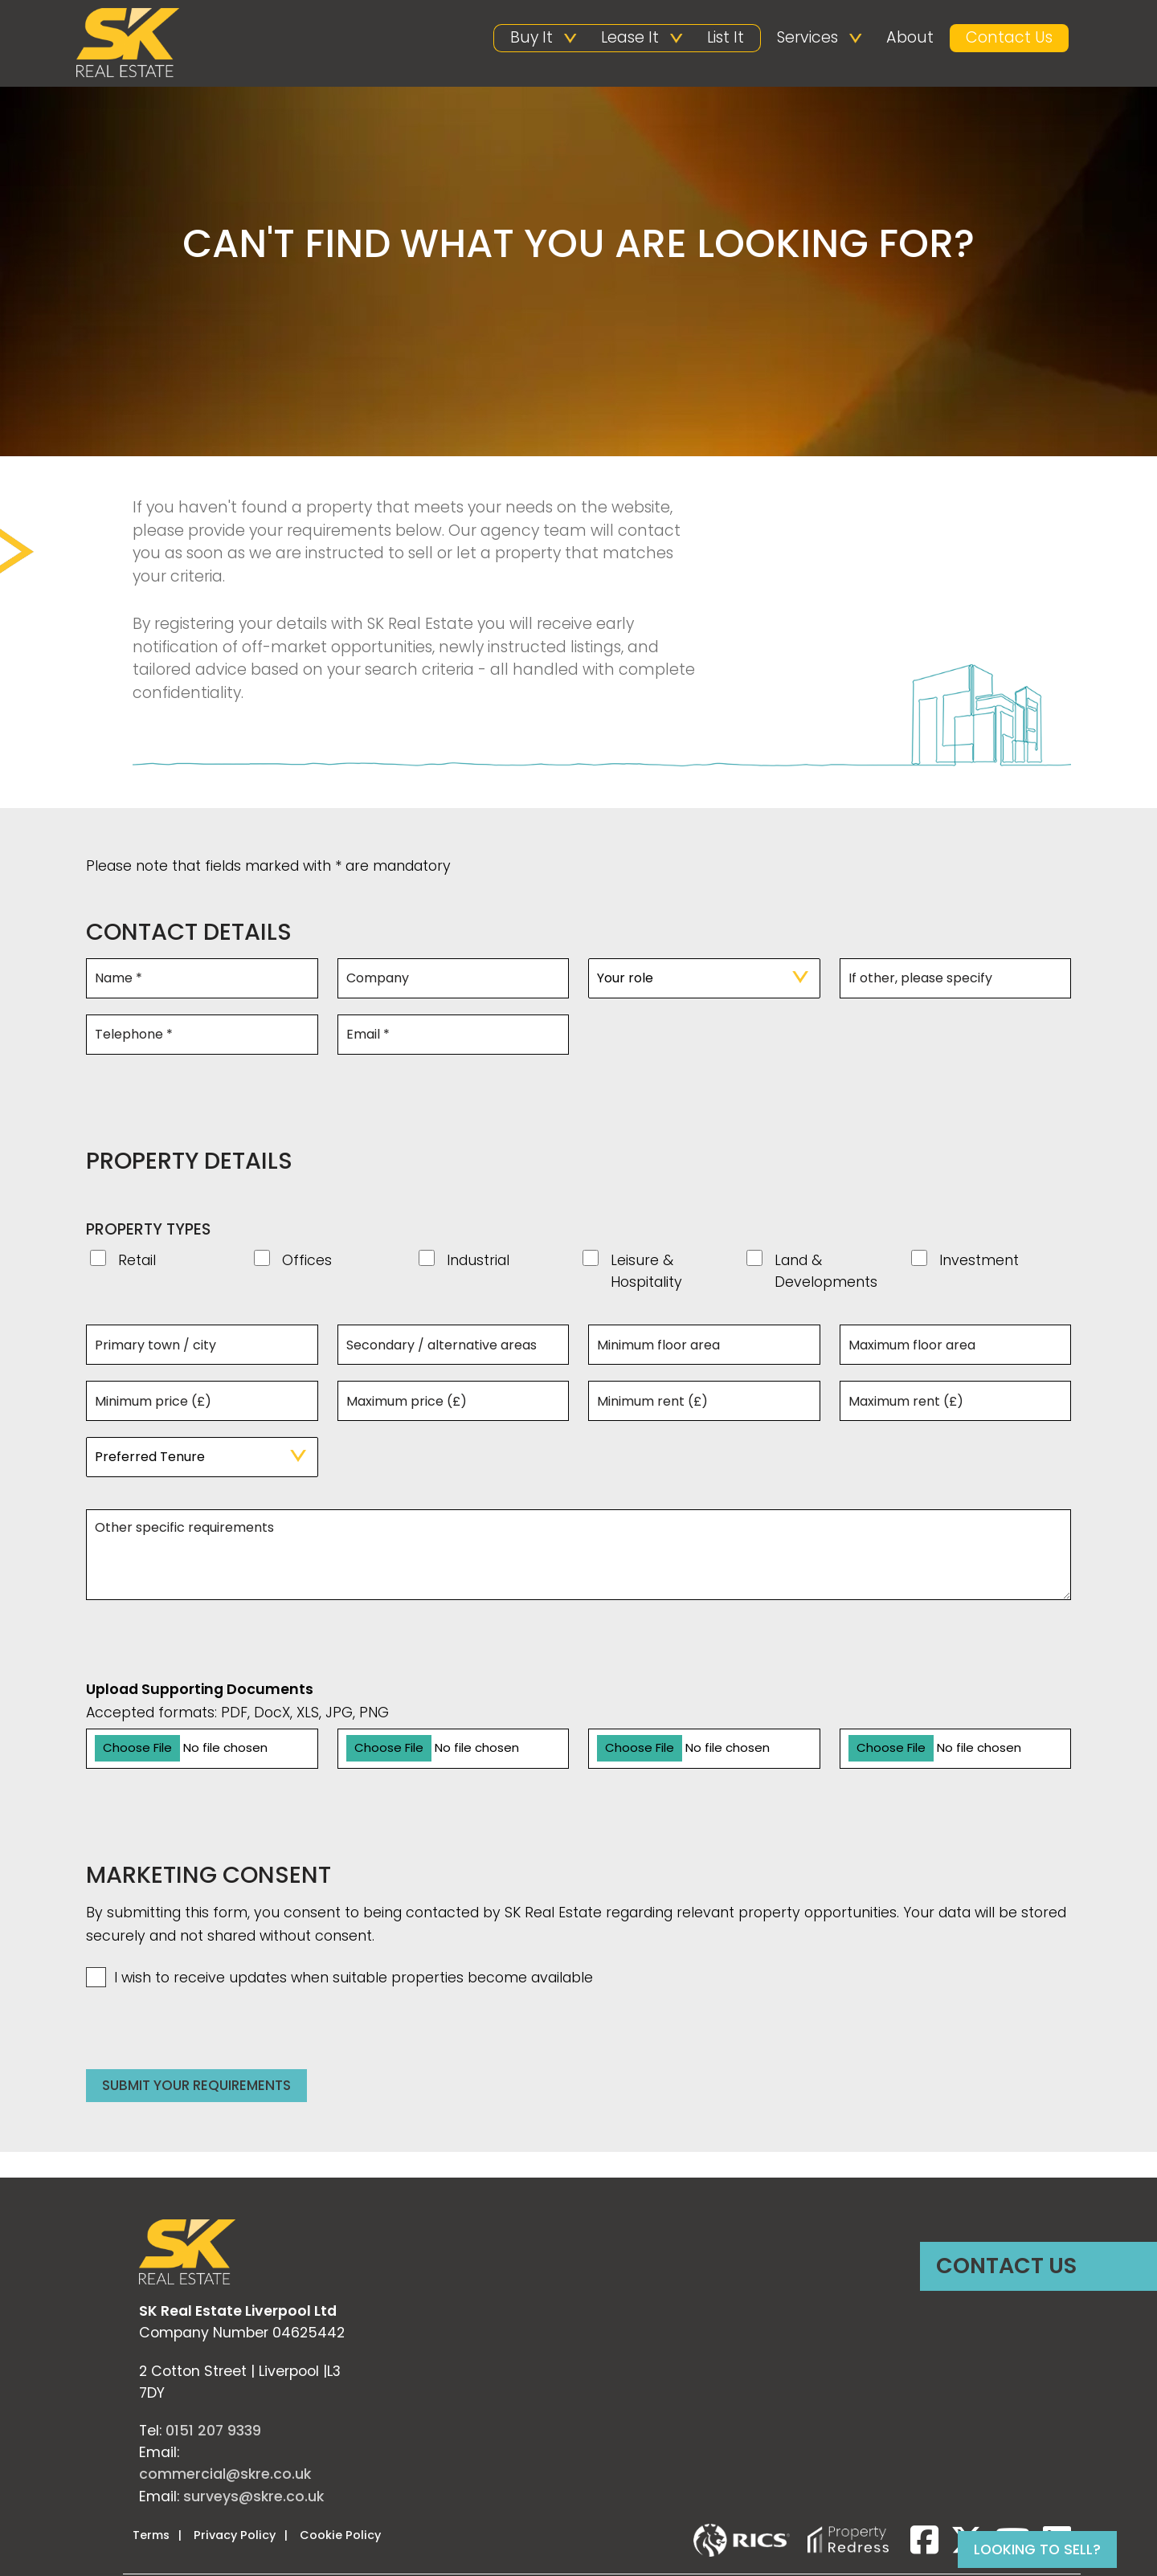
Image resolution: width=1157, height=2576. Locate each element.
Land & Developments (826, 1273)
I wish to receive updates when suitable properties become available (339, 1980)
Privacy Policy (235, 2537)
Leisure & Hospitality (646, 1273)
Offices (307, 1262)
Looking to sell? (1037, 2549)
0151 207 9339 (213, 2432)
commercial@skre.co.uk (225, 2476)
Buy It (531, 37)
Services (807, 37)
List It (725, 37)
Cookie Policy (340, 2537)
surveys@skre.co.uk (253, 2498)
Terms (151, 2537)
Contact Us (1009, 37)
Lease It (630, 37)
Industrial (478, 1262)
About (910, 37)
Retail (137, 1262)
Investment (979, 1262)
